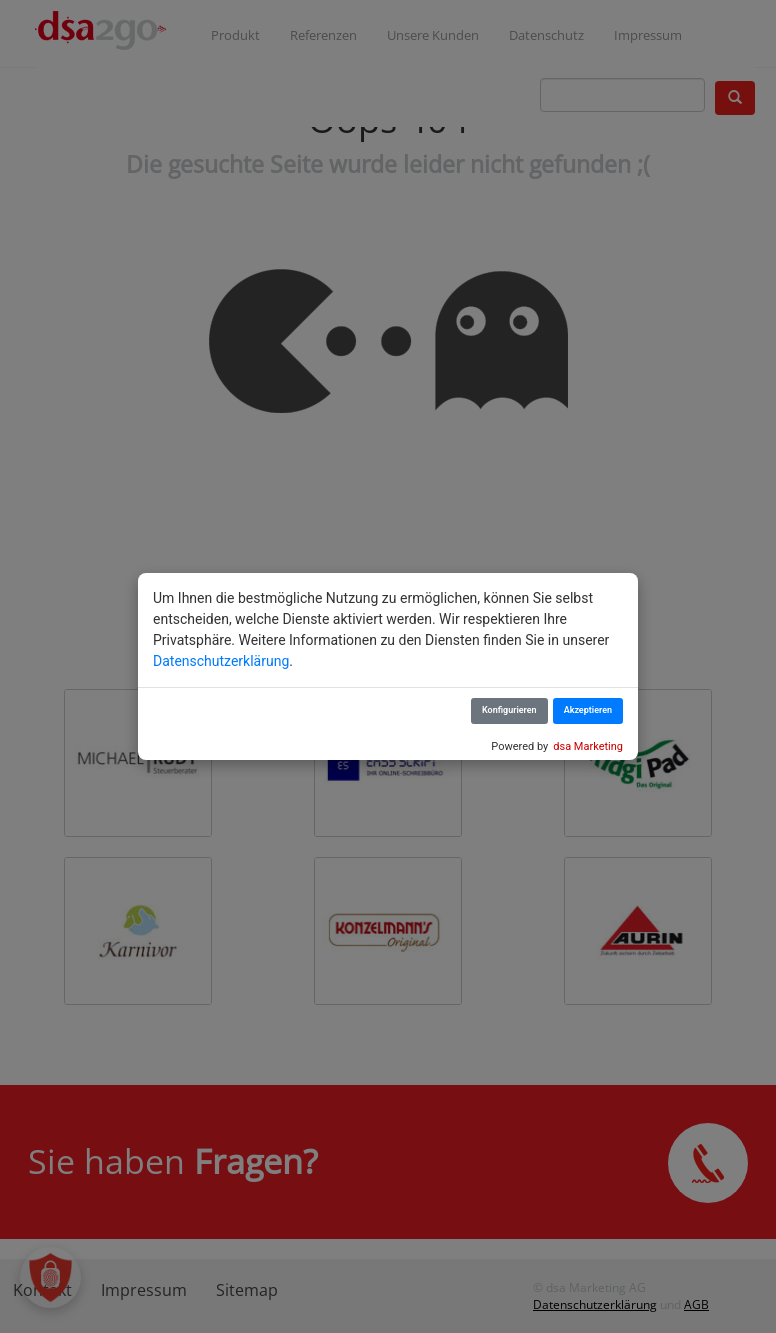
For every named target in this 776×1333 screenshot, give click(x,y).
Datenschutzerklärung (221, 661)
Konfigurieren (509, 710)
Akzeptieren (588, 710)
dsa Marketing (588, 746)
